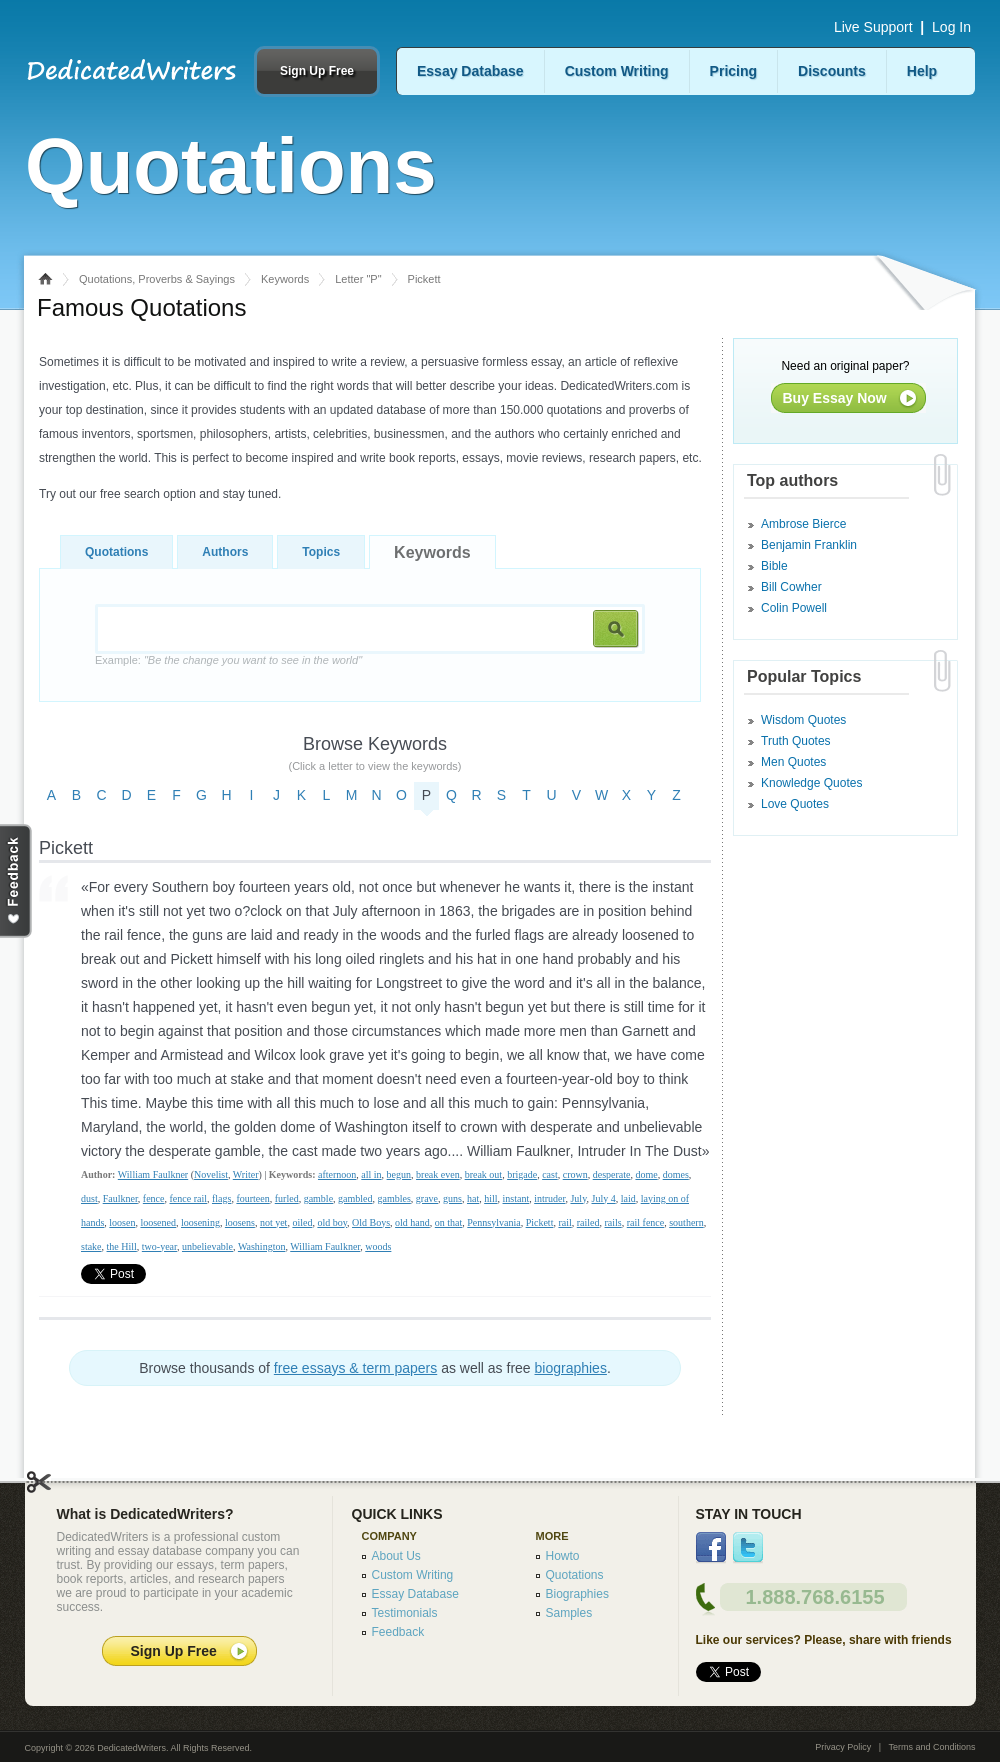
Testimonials (405, 1613)
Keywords (285, 279)
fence (154, 1198)
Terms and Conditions (931, 1747)
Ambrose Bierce (803, 524)
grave (427, 1198)
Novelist (211, 1174)
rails (613, 1222)
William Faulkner (153, 1174)
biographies (571, 1368)
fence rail (187, 1198)
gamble (318, 1198)
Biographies (577, 1594)
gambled (355, 1198)
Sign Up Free (317, 71)
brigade (522, 1174)
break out (484, 1174)
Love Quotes (795, 804)
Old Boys (371, 1222)
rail (564, 1222)
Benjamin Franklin (809, 545)
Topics (321, 552)
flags (221, 1198)
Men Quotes (793, 762)
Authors (225, 552)
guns (452, 1198)
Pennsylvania (493, 1222)
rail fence (645, 1222)
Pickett (540, 1222)
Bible (774, 566)
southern (686, 1222)
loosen (122, 1222)
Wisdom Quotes (803, 720)
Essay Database (470, 71)
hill (490, 1198)
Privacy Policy (843, 1747)
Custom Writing (617, 71)
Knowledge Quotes (811, 783)
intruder (549, 1198)
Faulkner (120, 1198)
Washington (262, 1246)
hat (473, 1198)
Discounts (832, 71)
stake (91, 1246)
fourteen (252, 1198)
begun (399, 1174)
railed (588, 1222)
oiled (302, 1222)
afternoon (337, 1174)
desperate (612, 1174)
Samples (569, 1613)
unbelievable (207, 1246)
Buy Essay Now (835, 398)
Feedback (398, 1632)
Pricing (733, 71)
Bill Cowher (791, 587)
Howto (563, 1556)
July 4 (604, 1198)
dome (646, 1174)
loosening (200, 1222)
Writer (246, 1174)
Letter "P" (358, 279)
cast (550, 1174)
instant (516, 1198)
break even (438, 1174)
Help (922, 71)
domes (676, 1174)
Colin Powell (794, 608)
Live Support (873, 27)
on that (449, 1222)
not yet (274, 1222)
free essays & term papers (355, 1368)
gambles (394, 1198)
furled (287, 1198)
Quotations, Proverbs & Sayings (157, 279)
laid (628, 1198)
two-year (159, 1246)
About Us (396, 1556)
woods (378, 1246)
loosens (240, 1222)
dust (89, 1198)
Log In (951, 27)
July (578, 1198)
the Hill (122, 1246)
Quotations (116, 552)
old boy (332, 1222)
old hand (412, 1222)
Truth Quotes (796, 741)
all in (371, 1174)
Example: (228, 660)
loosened (158, 1222)
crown (575, 1174)
